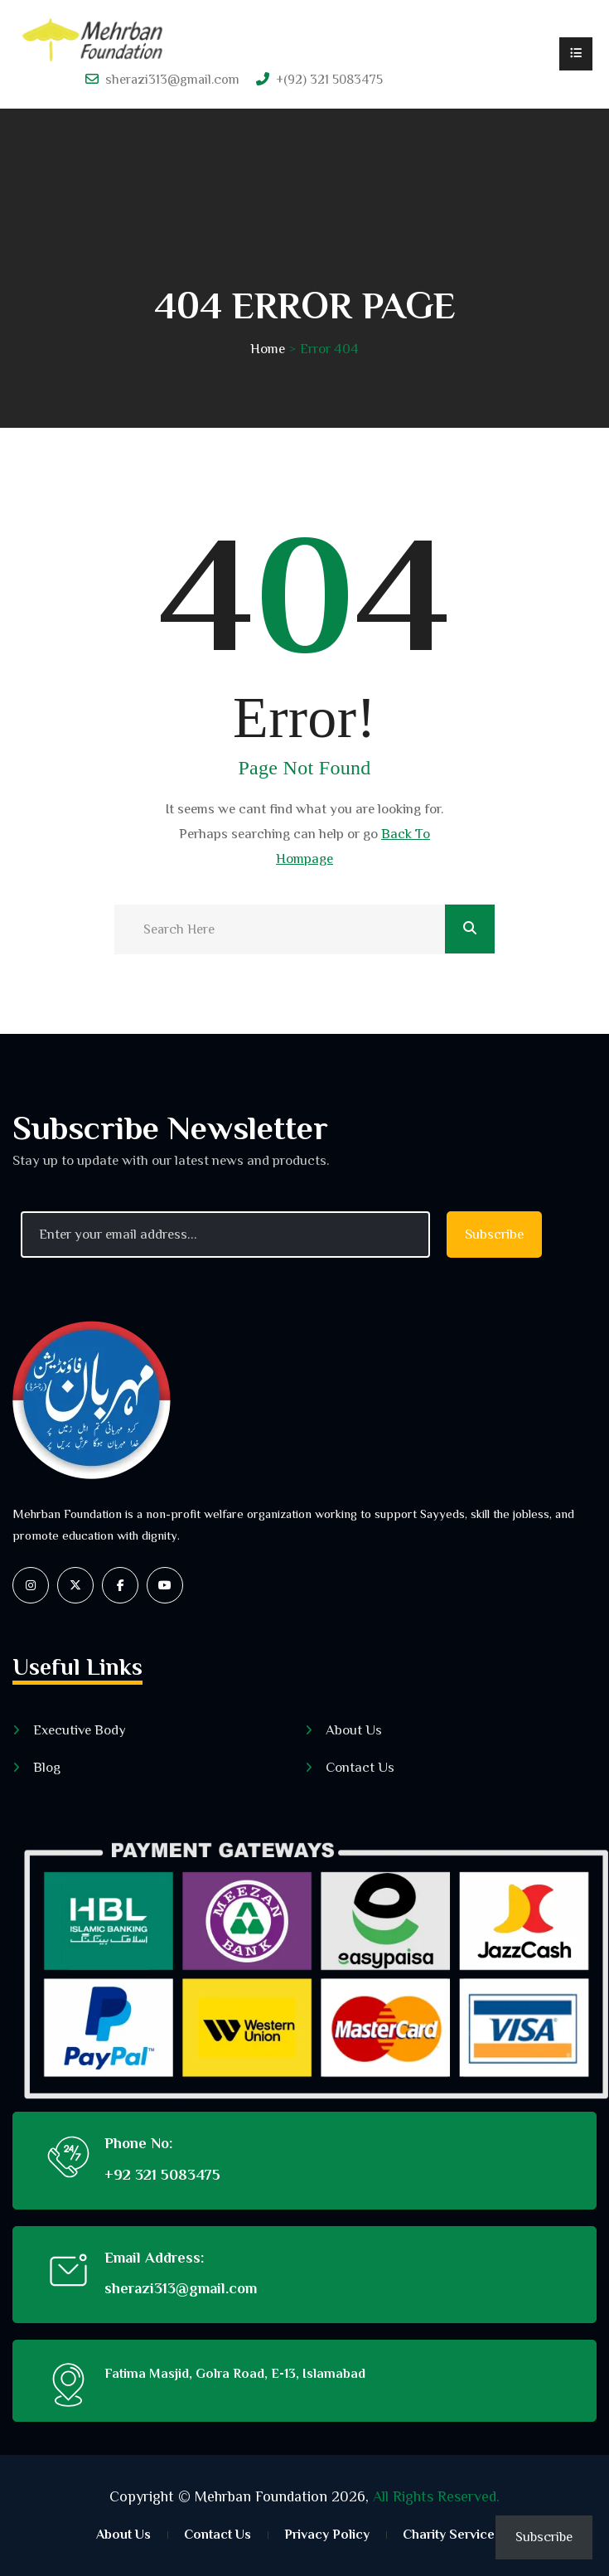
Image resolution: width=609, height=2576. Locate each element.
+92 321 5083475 (162, 2174)
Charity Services (452, 2534)
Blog (46, 1767)
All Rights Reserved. (436, 2496)
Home (267, 349)
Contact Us (360, 1767)
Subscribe (544, 2537)
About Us (354, 1730)
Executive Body (79, 1730)
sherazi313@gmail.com (172, 79)
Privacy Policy (327, 2534)
